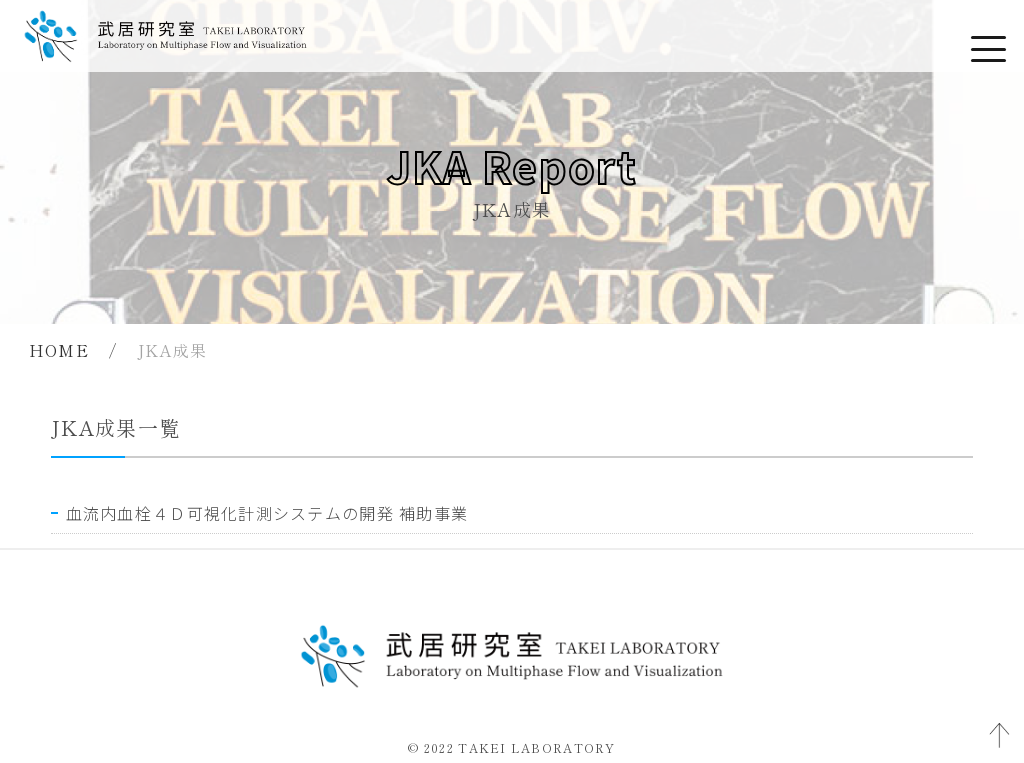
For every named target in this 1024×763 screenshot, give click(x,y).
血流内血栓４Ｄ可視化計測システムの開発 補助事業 (267, 513)
